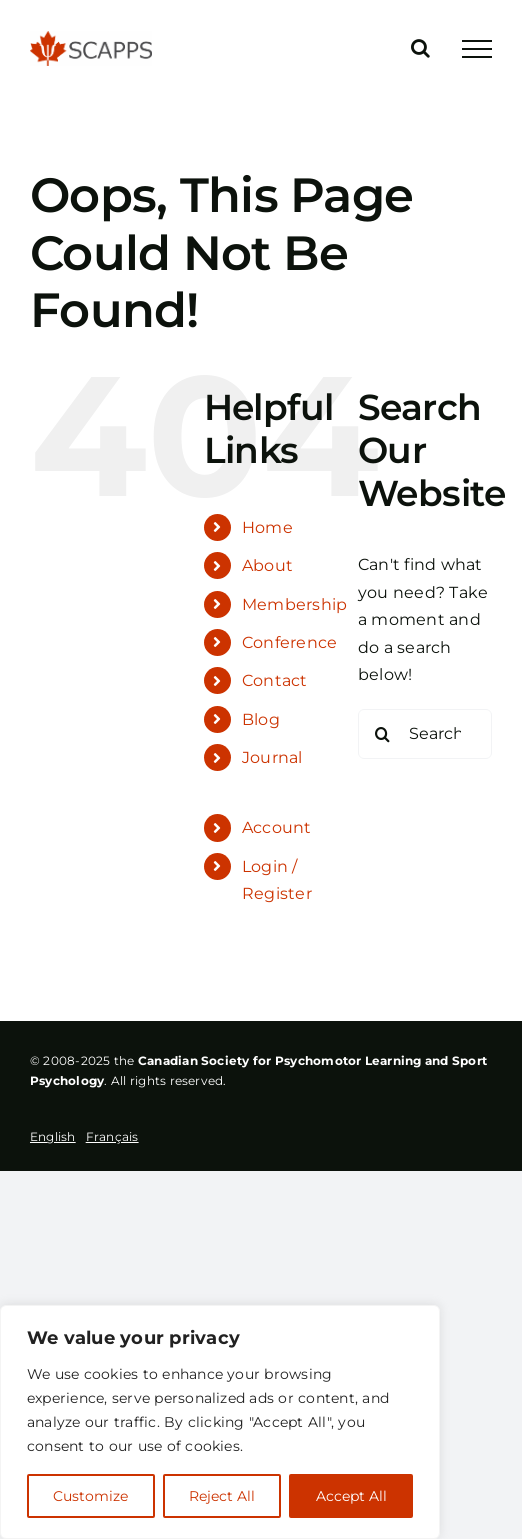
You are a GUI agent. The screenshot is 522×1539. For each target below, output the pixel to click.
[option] (112, 1136)
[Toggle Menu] (477, 49)
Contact (275, 680)
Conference (289, 642)
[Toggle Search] (420, 48)
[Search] (383, 734)
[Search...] (425, 734)
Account (277, 827)
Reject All (222, 1496)
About (267, 565)
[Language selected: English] (89, 1138)
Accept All (351, 1496)
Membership (294, 604)
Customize (90, 1496)
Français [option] (112, 1136)
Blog (261, 719)
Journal (272, 757)
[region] (220, 1422)
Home (267, 527)
